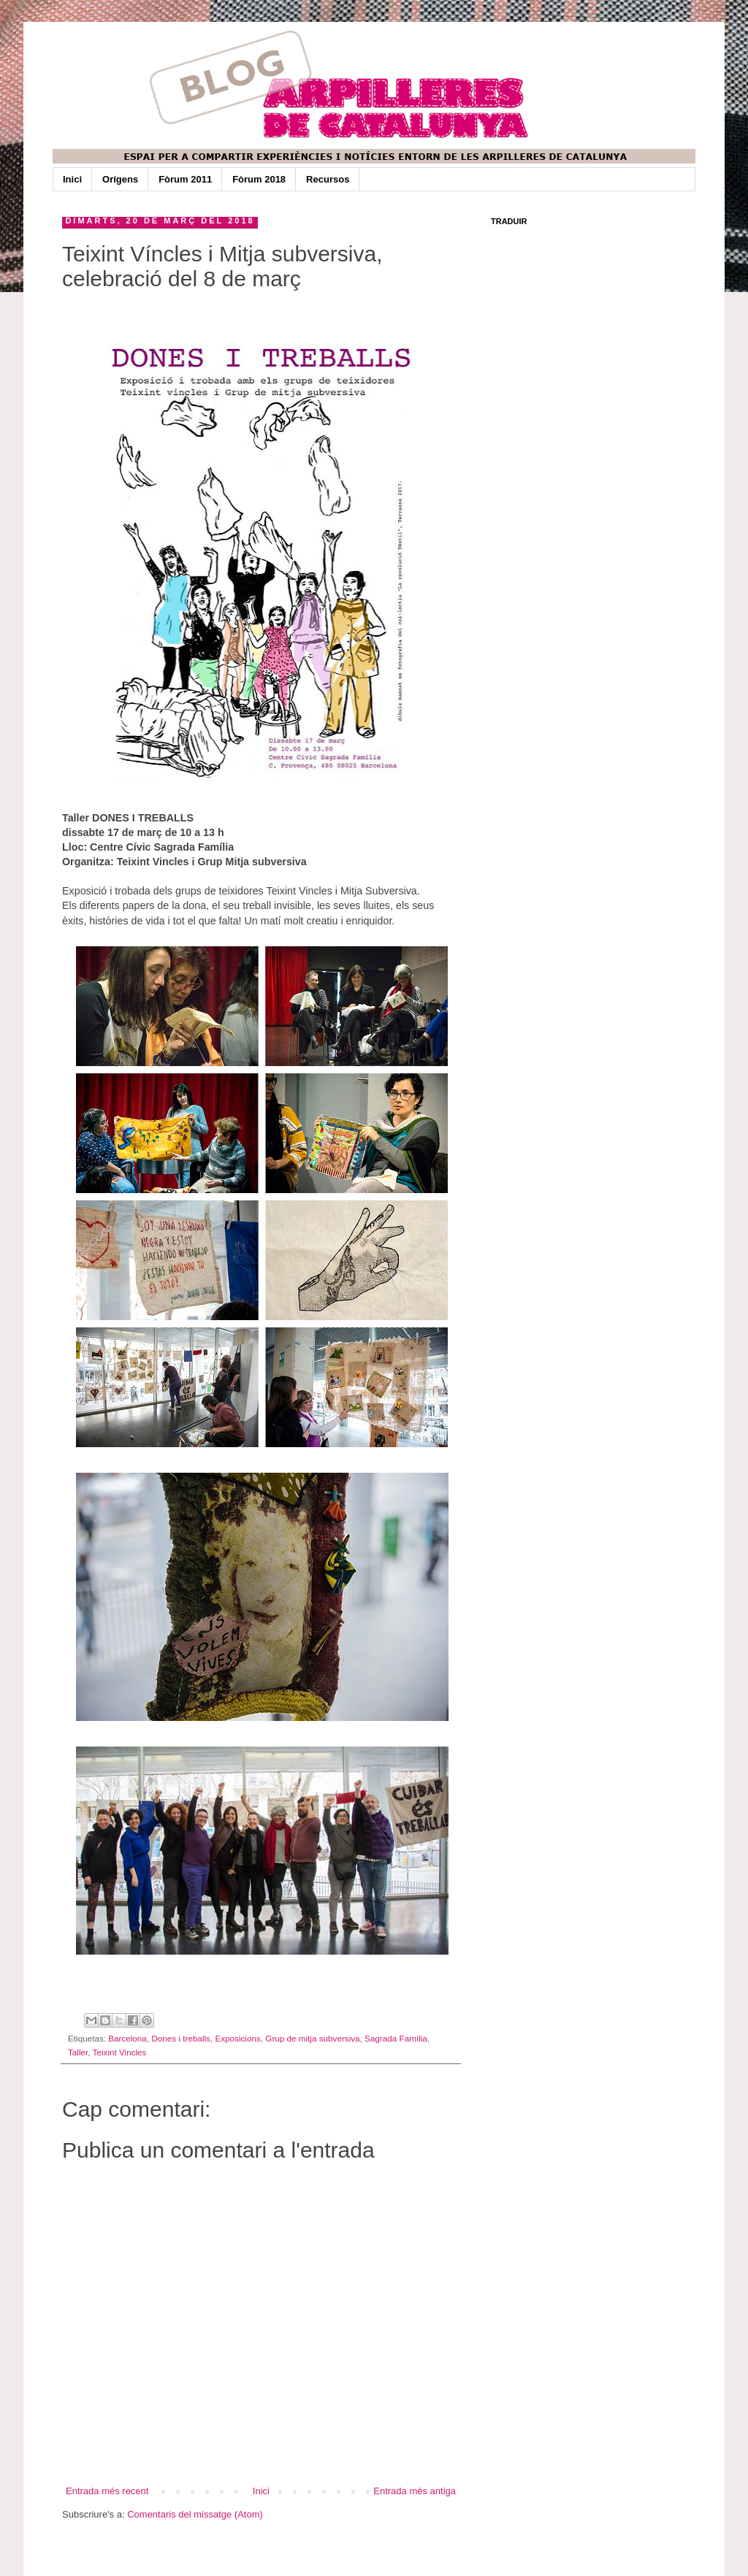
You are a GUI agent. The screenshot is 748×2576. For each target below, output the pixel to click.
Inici (72, 179)
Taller (78, 2052)
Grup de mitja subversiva (312, 2038)
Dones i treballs (180, 2038)
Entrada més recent (107, 2490)
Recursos (327, 179)
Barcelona (127, 2038)
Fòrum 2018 (259, 179)
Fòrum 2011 (185, 179)
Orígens (120, 179)
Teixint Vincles (120, 2052)
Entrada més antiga (414, 2490)
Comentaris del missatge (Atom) (195, 2514)
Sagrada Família (396, 2038)
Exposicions (237, 2038)
